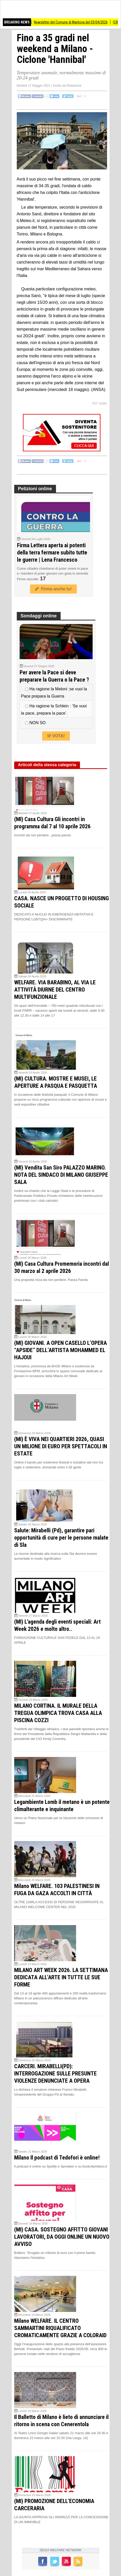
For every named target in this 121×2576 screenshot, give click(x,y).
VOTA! (56, 736)
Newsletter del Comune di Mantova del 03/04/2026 (78, 22)
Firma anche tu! (53, 589)
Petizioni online (35, 488)
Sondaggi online (39, 615)
